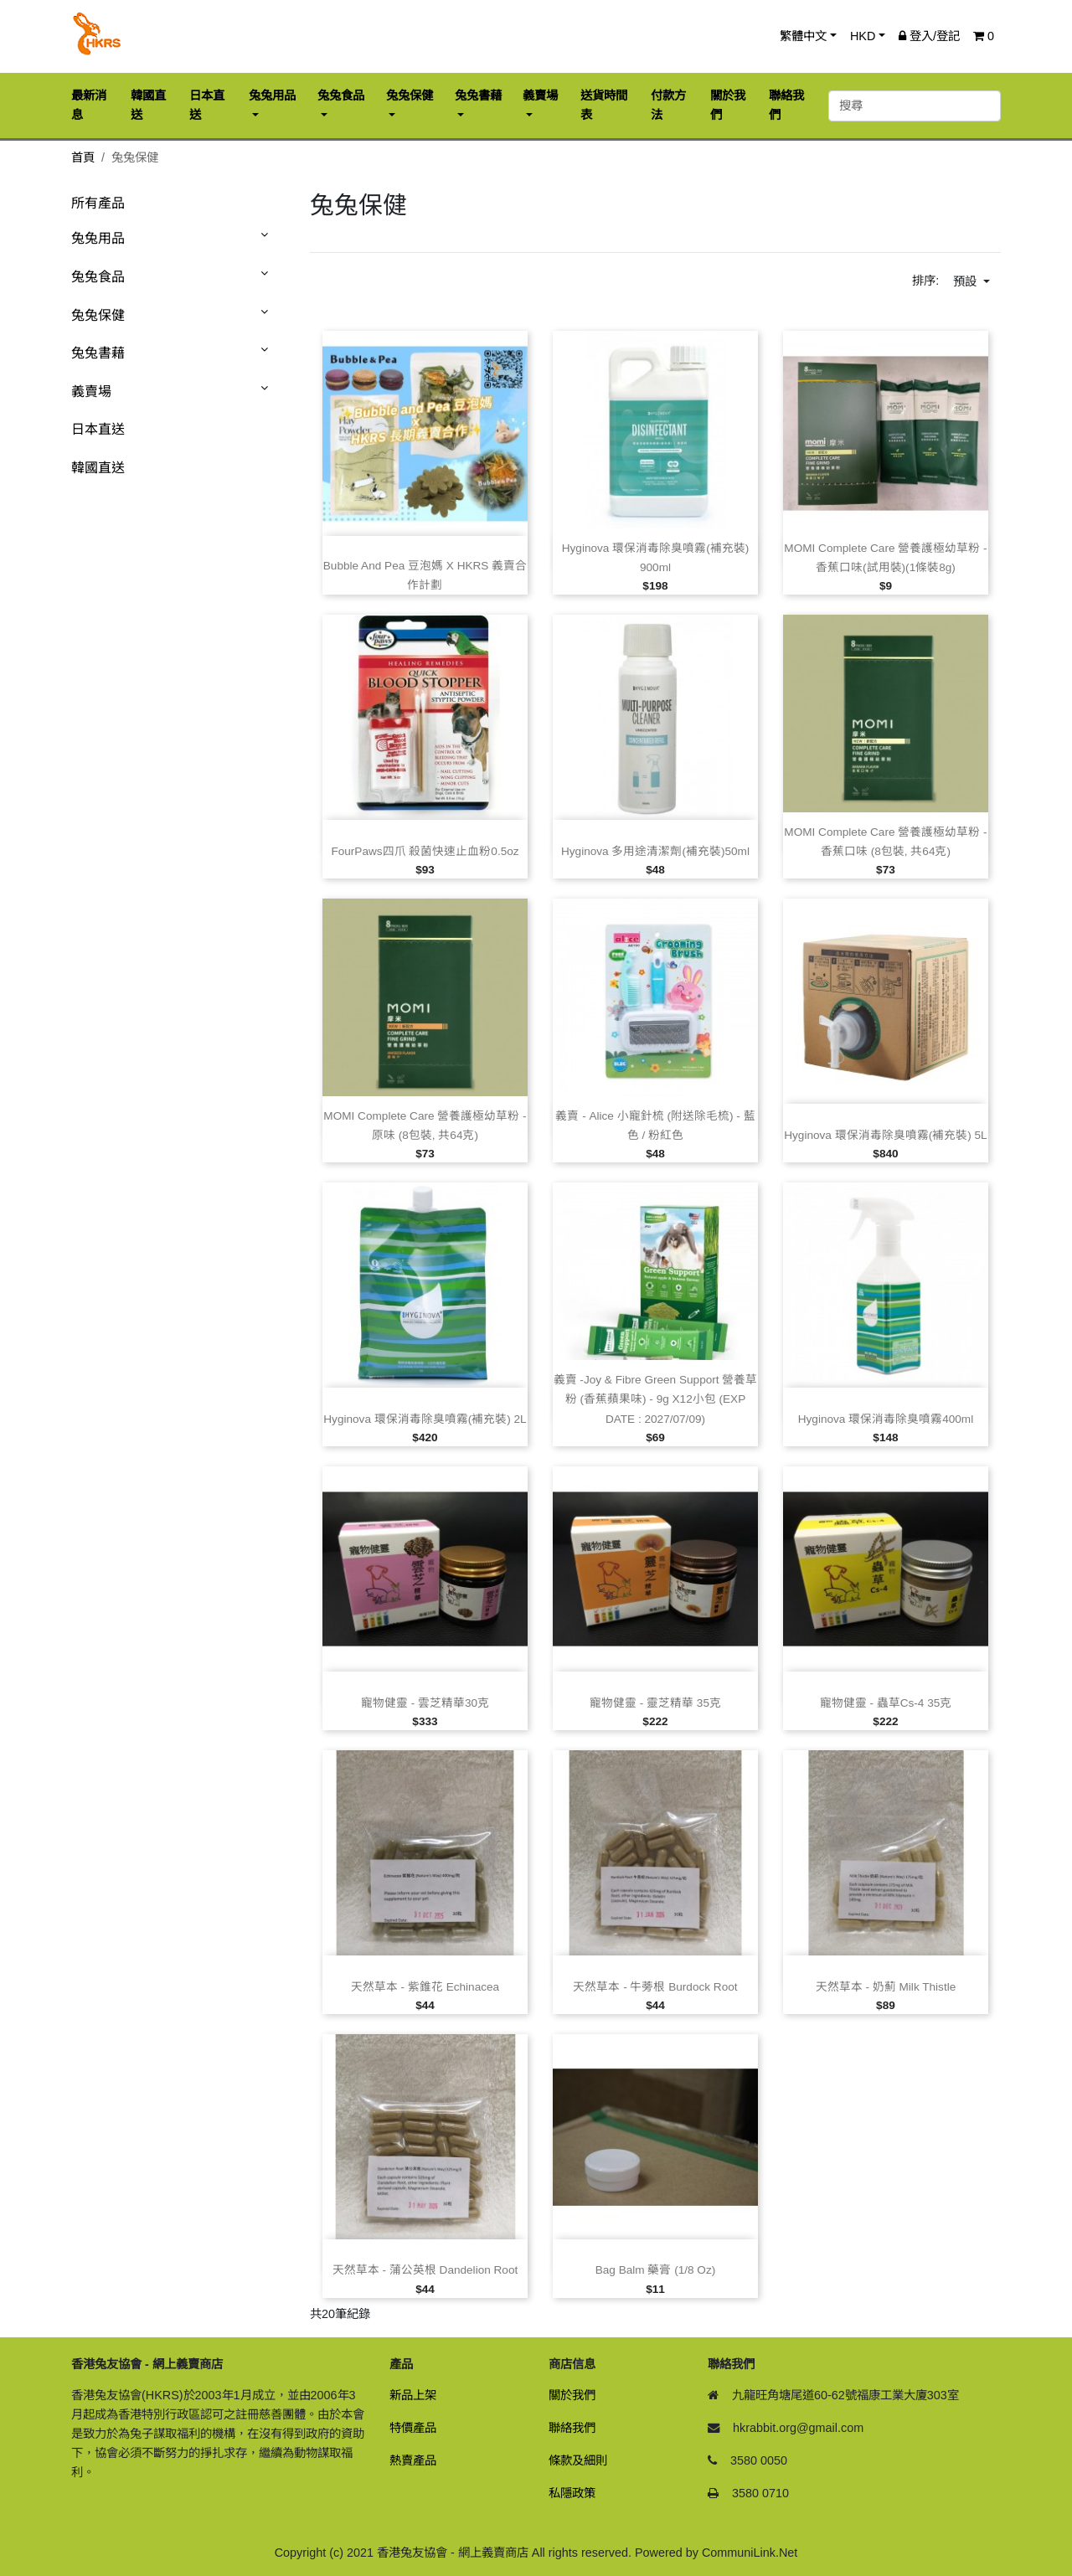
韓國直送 (98, 468)
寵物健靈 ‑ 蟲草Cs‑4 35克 (886, 1703)
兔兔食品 (98, 277)
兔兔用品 (98, 238)
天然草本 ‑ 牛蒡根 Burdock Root (655, 1987)
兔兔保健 (98, 315)
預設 (966, 281)
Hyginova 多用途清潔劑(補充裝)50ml (655, 851)
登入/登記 (929, 36)
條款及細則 (578, 2460)
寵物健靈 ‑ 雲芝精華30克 (425, 1703)
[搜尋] (914, 105)
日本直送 (98, 429)
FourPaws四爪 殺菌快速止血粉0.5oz (424, 851)
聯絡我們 (572, 2427)
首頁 (83, 157)
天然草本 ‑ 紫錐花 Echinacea (425, 1987)
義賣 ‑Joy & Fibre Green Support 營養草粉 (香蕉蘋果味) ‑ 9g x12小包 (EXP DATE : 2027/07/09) (656, 1399)
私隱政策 (572, 2493)
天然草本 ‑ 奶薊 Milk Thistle (886, 1987)
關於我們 (572, 2395)
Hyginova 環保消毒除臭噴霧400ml (885, 1419)
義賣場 (91, 391)
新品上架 (412, 2395)
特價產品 (412, 2427)
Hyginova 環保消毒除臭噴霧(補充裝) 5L (885, 1135)
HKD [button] (862, 36)
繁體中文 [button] (803, 36)
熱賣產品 (412, 2460)
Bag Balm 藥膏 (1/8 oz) (655, 2270)
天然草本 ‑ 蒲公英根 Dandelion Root (425, 2270)
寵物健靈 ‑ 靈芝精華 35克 (655, 1703)
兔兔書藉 (98, 353)
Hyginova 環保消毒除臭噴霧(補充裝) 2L (424, 1419)
